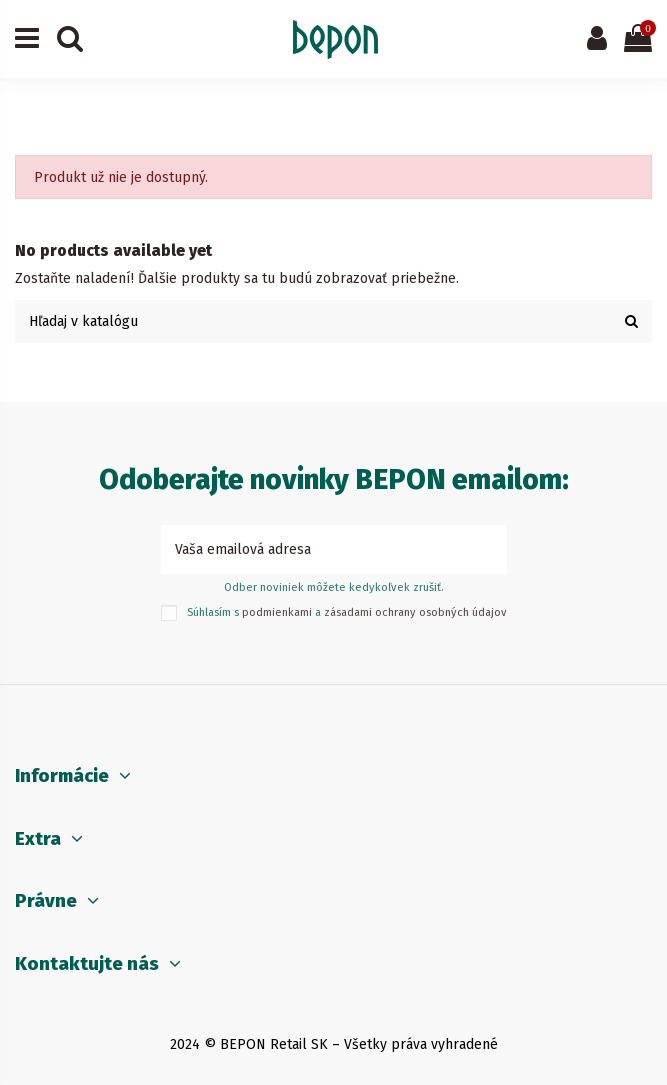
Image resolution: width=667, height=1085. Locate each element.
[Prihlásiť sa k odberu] (486, 549)
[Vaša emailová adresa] (313, 549)
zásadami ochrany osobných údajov (415, 612)
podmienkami (277, 612)
